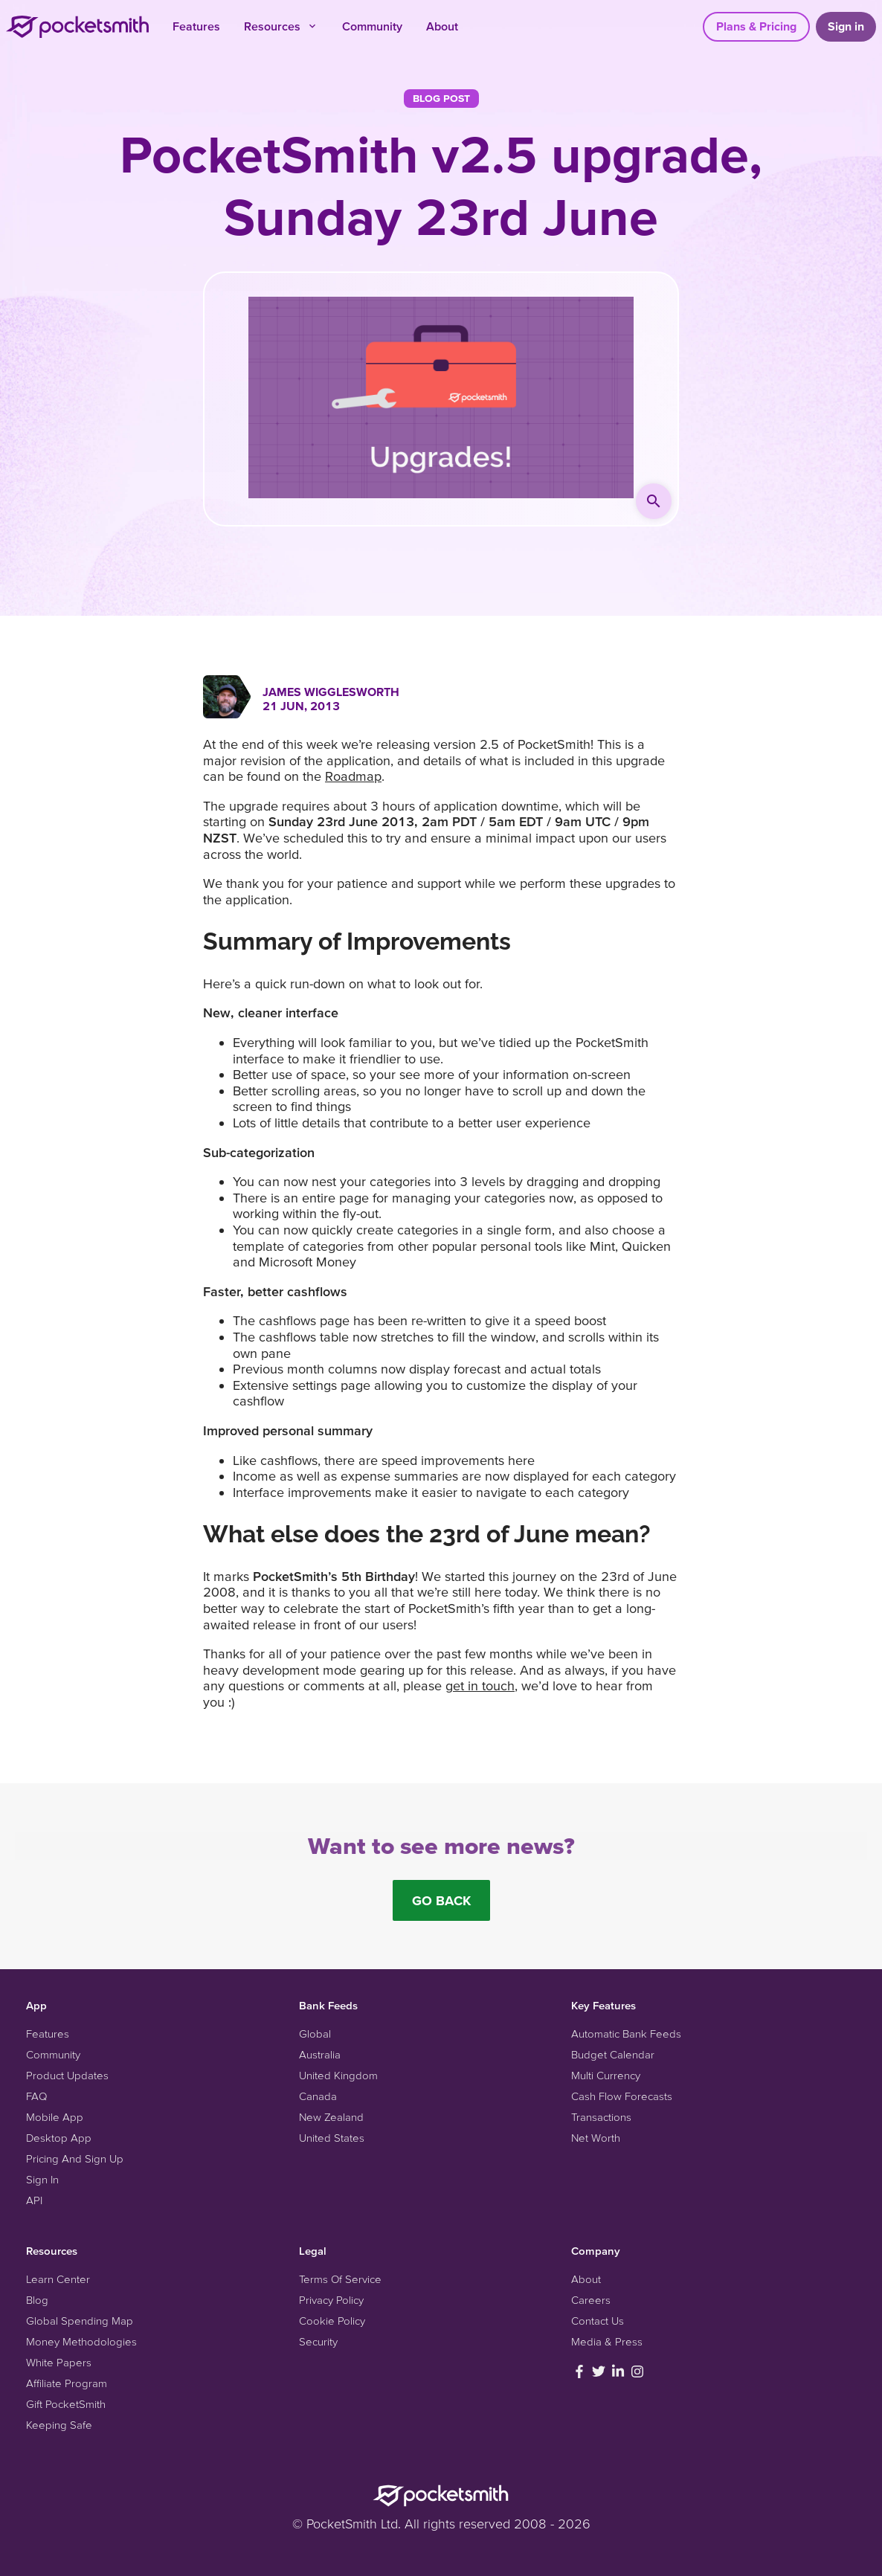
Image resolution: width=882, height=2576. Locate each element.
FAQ (36, 2096)
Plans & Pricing (756, 26)
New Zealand (331, 2116)
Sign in (846, 26)
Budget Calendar (612, 2054)
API (34, 2200)
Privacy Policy (331, 2299)
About (442, 26)
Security (318, 2341)
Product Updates (67, 2075)
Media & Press (607, 2341)
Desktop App (58, 2137)
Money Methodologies (81, 2341)
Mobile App (54, 2116)
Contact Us (597, 2320)
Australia (320, 2054)
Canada (318, 2096)
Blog (37, 2299)
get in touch (480, 1685)
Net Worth (595, 2137)
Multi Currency (605, 2075)
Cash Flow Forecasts (621, 2096)
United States (331, 2137)
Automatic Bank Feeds (626, 2033)
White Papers (58, 2362)
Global (315, 2033)
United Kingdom (338, 2075)
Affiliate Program (66, 2383)
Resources (281, 26)
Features (196, 26)
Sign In (42, 2179)
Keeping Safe (59, 2424)
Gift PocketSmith (66, 2404)
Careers (591, 2299)
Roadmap (353, 776)
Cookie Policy (332, 2320)
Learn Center (58, 2279)
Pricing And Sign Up (74, 2158)
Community (372, 26)
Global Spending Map (79, 2320)
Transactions (601, 2116)
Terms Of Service (340, 2279)
